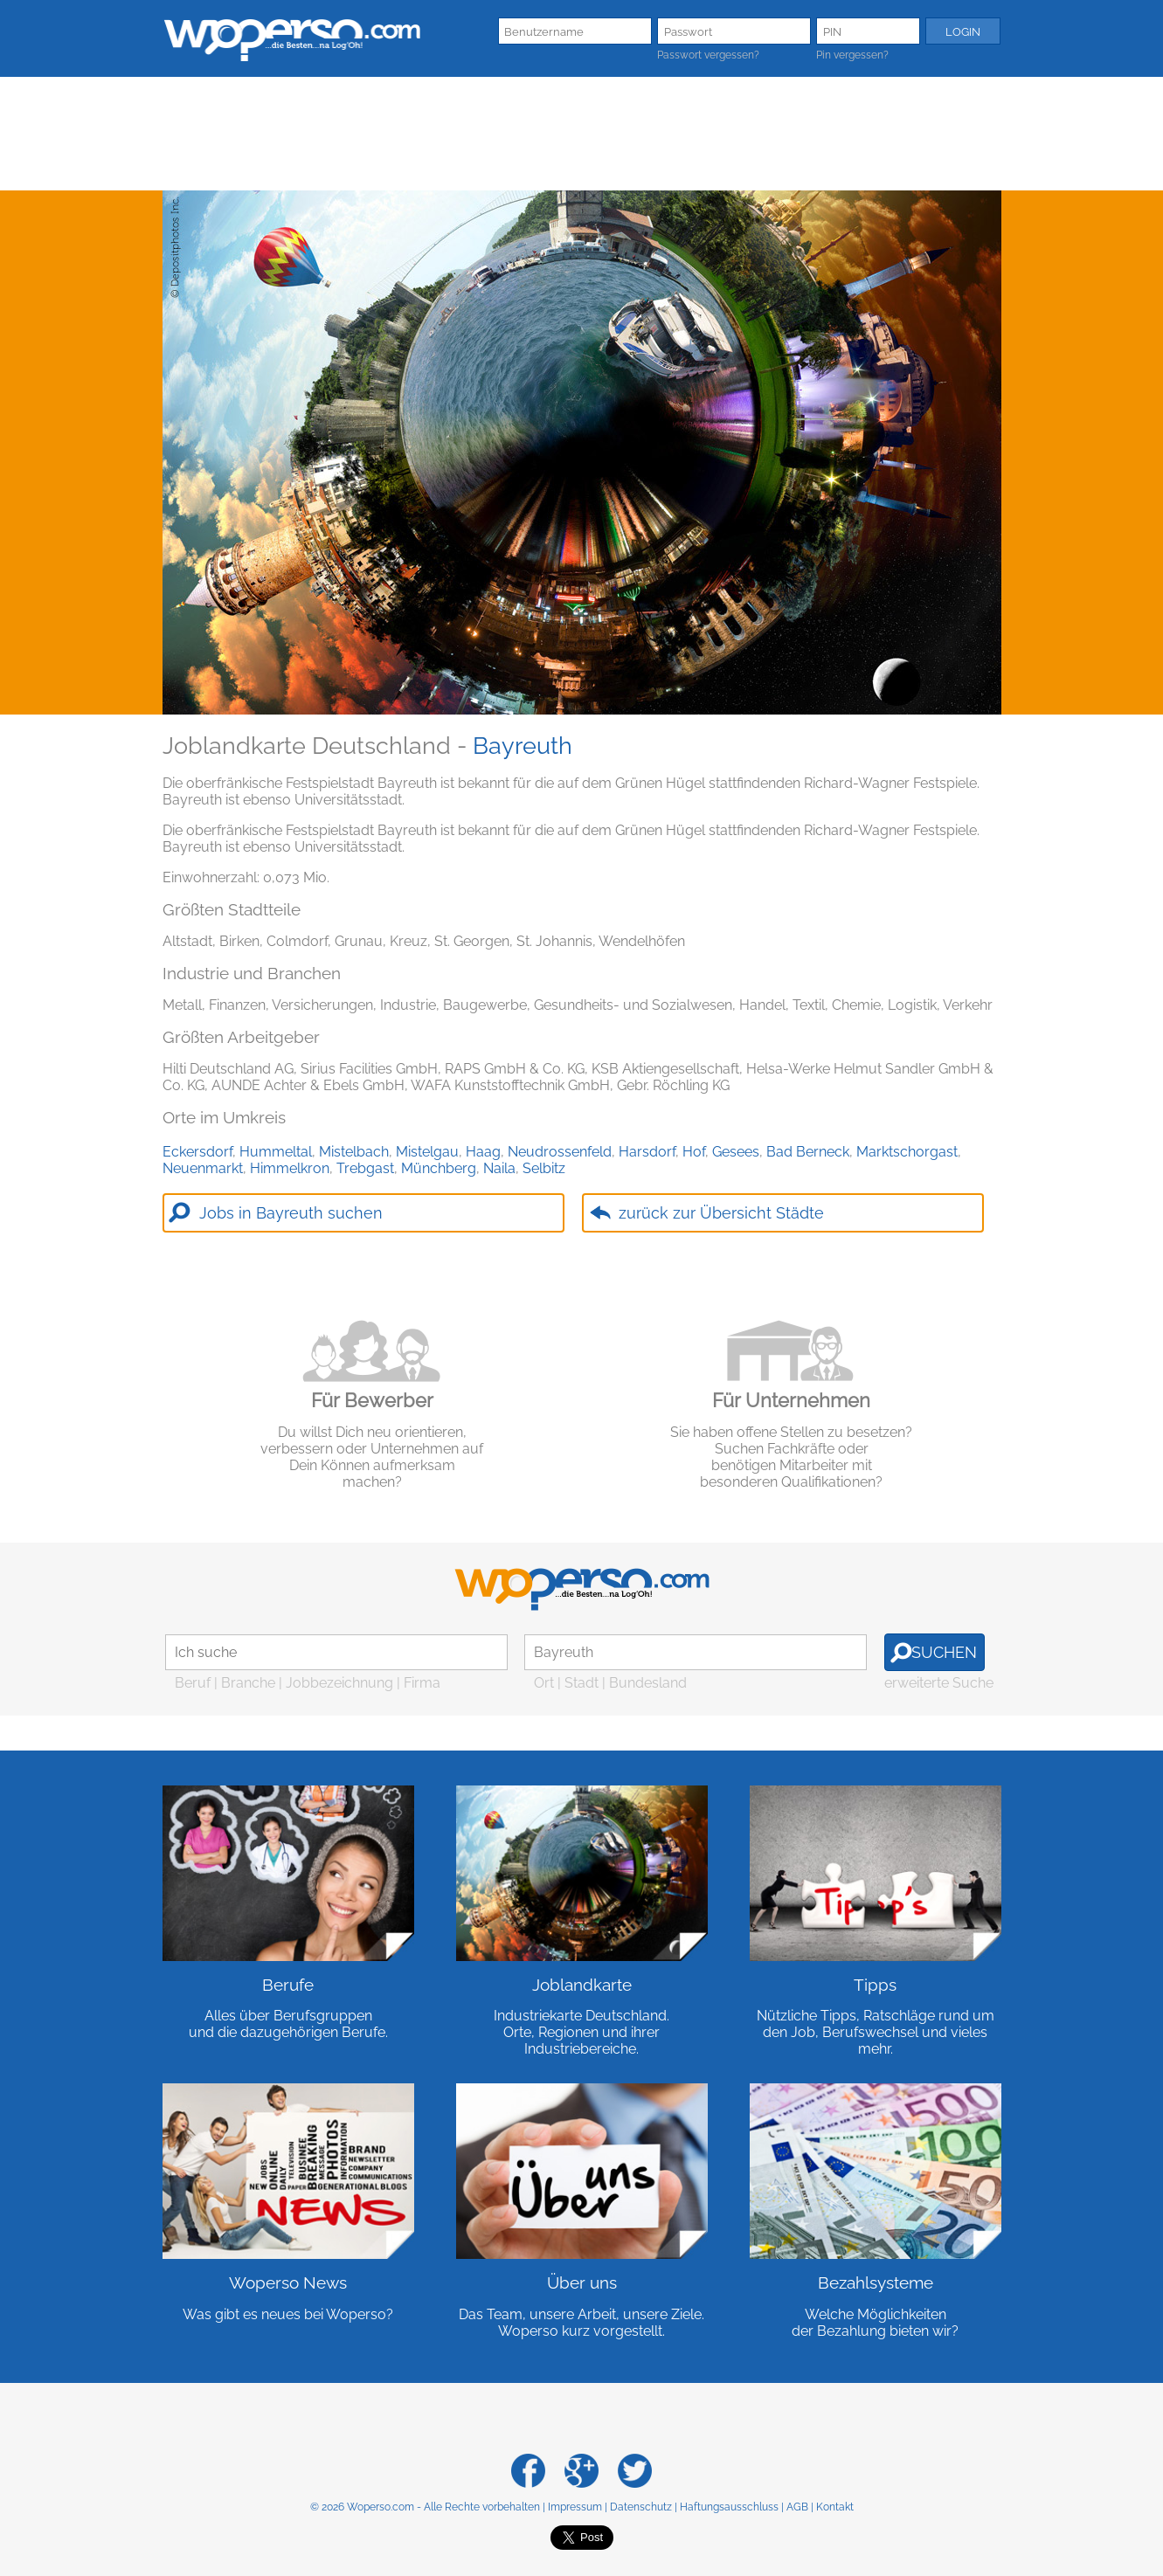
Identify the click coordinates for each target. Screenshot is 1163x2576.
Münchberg (438, 1168)
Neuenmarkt (203, 1168)
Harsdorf (647, 1151)
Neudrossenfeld (560, 1151)
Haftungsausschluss (729, 2507)
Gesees (735, 1151)
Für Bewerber (372, 1400)
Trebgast (365, 1168)
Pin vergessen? (852, 55)
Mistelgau (427, 1151)
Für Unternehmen (791, 1400)
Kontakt (835, 2507)
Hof (693, 1151)
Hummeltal (275, 1151)
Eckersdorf (197, 1151)
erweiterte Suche (938, 1683)
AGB (797, 2507)
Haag (483, 1151)
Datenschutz (641, 2507)
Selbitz (544, 1168)
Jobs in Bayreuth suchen (291, 1213)
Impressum (575, 2507)
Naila (499, 1168)
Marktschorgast (907, 1151)
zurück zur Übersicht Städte (721, 1213)
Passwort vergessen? (708, 55)
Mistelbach (354, 1151)
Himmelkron (289, 1168)
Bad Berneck (807, 1151)
